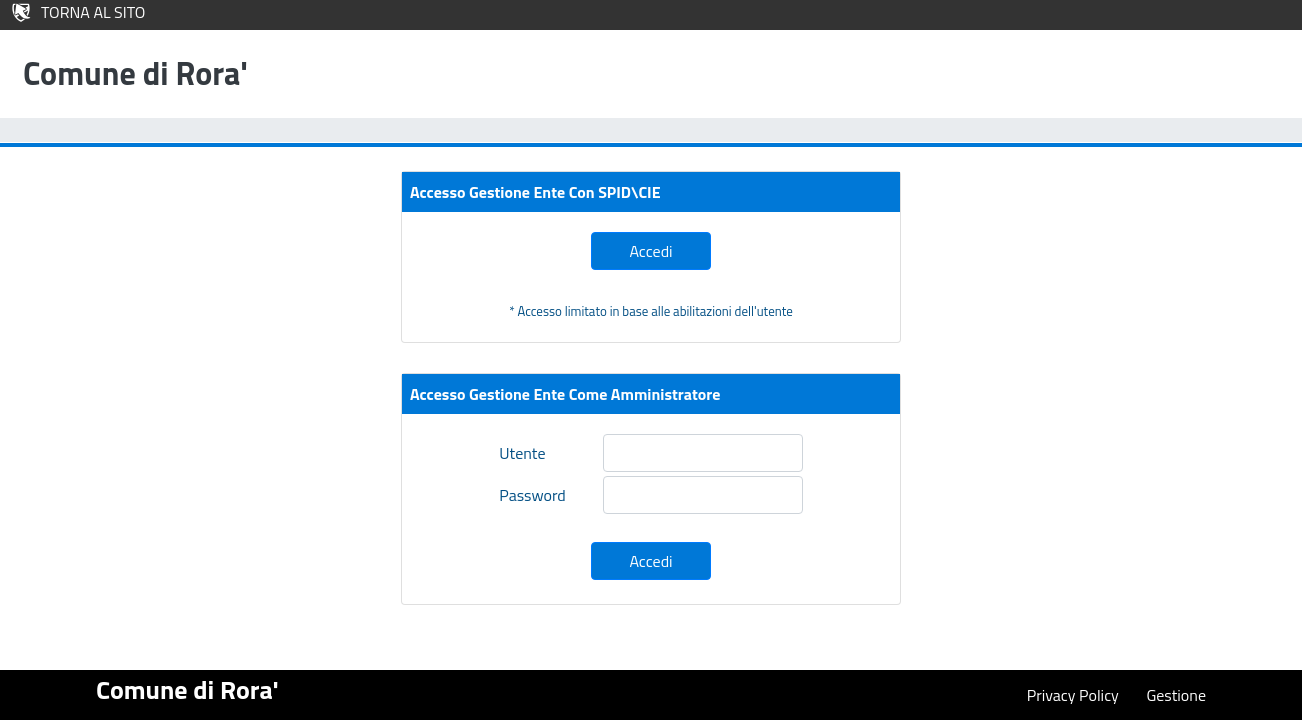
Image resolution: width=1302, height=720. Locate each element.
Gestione (1176, 695)
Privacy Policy (1073, 695)
